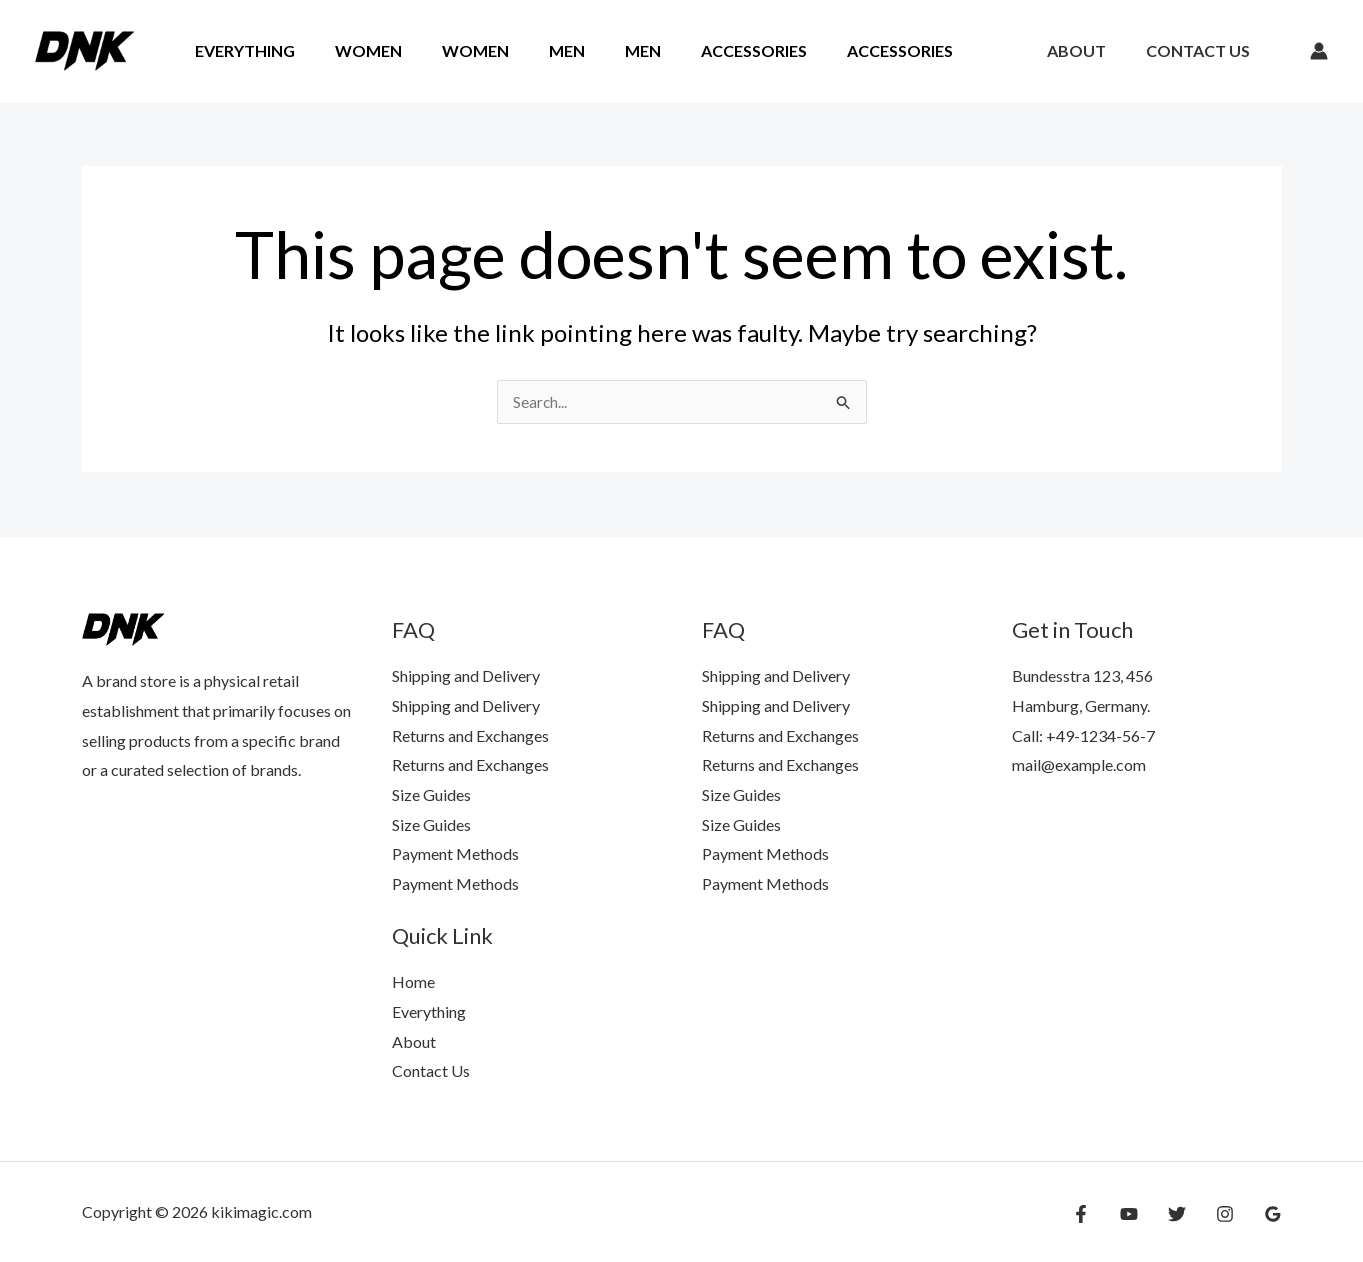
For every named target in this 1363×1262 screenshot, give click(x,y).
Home (413, 981)
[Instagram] (1230, 1214)
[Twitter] (1187, 1214)
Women (356, 50)
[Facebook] (1101, 1214)
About (1088, 50)
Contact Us (1202, 50)
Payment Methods (455, 853)
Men (539, 50)
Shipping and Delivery (466, 675)
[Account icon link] (1319, 51)
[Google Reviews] (1273, 1214)
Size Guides (431, 794)
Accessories (710, 50)
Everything (241, 50)
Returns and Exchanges (470, 735)
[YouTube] (1144, 1214)
